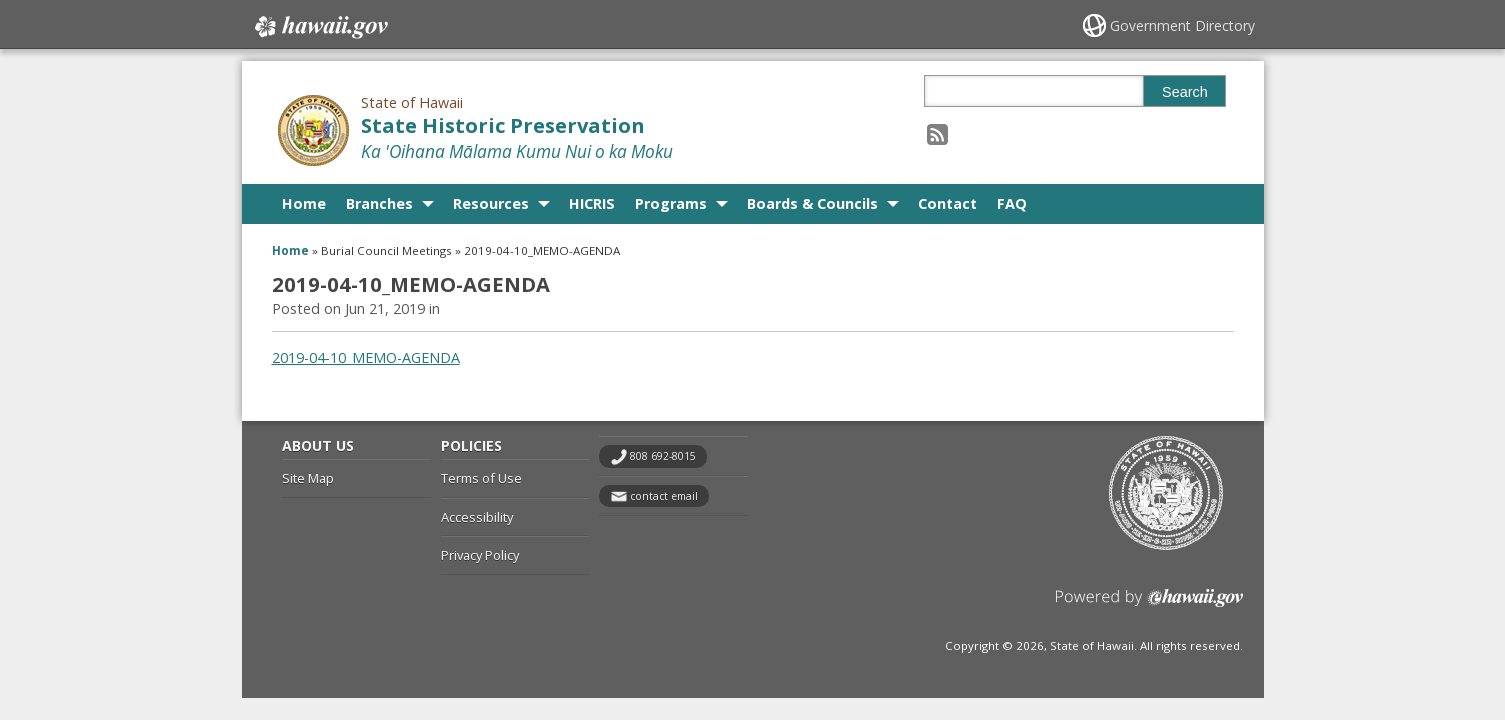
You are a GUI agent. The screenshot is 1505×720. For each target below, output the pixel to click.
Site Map (308, 478)
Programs (671, 203)
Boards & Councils (812, 203)
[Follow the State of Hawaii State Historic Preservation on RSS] (937, 133)
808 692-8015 (663, 456)
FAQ (1012, 203)
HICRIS (592, 203)
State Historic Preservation (503, 125)
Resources (491, 203)
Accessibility (477, 517)
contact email (664, 496)
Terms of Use (481, 478)
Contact (947, 203)
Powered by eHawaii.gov (1149, 605)
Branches (379, 203)
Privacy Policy (480, 555)
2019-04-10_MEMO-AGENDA (366, 357)
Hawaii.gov (319, 27)
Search (1185, 92)
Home (304, 203)
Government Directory (1182, 25)
